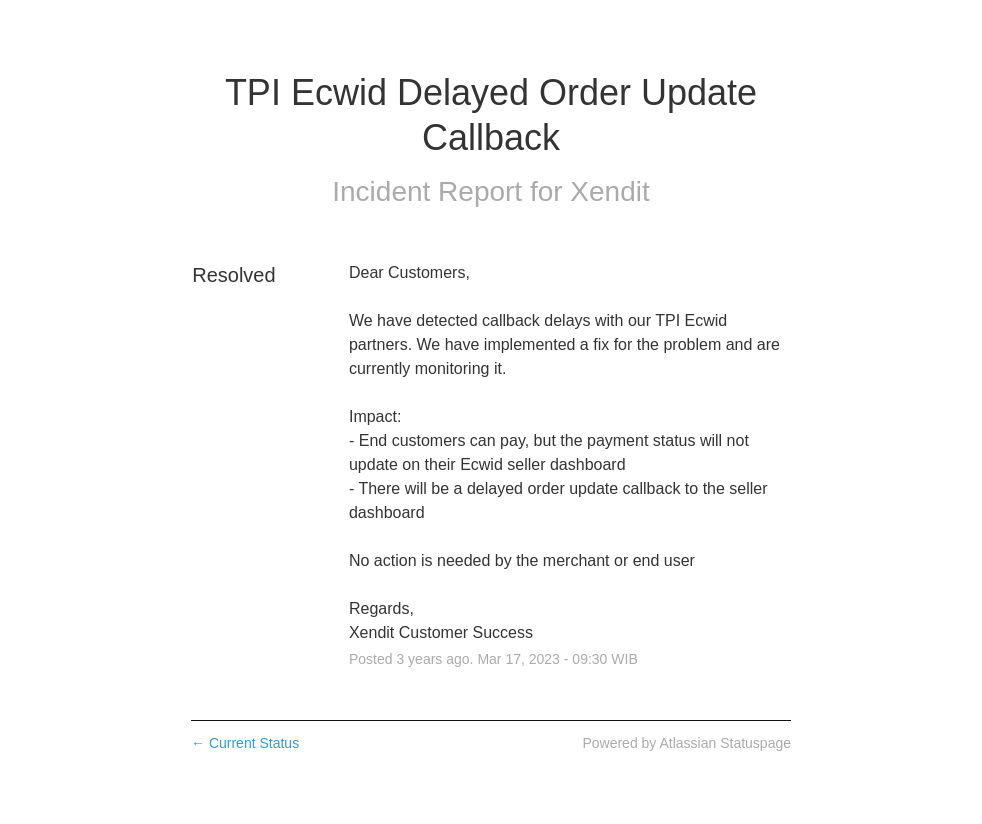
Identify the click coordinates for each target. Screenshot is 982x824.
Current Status (245, 743)
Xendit (609, 191)
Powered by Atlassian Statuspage (686, 743)
